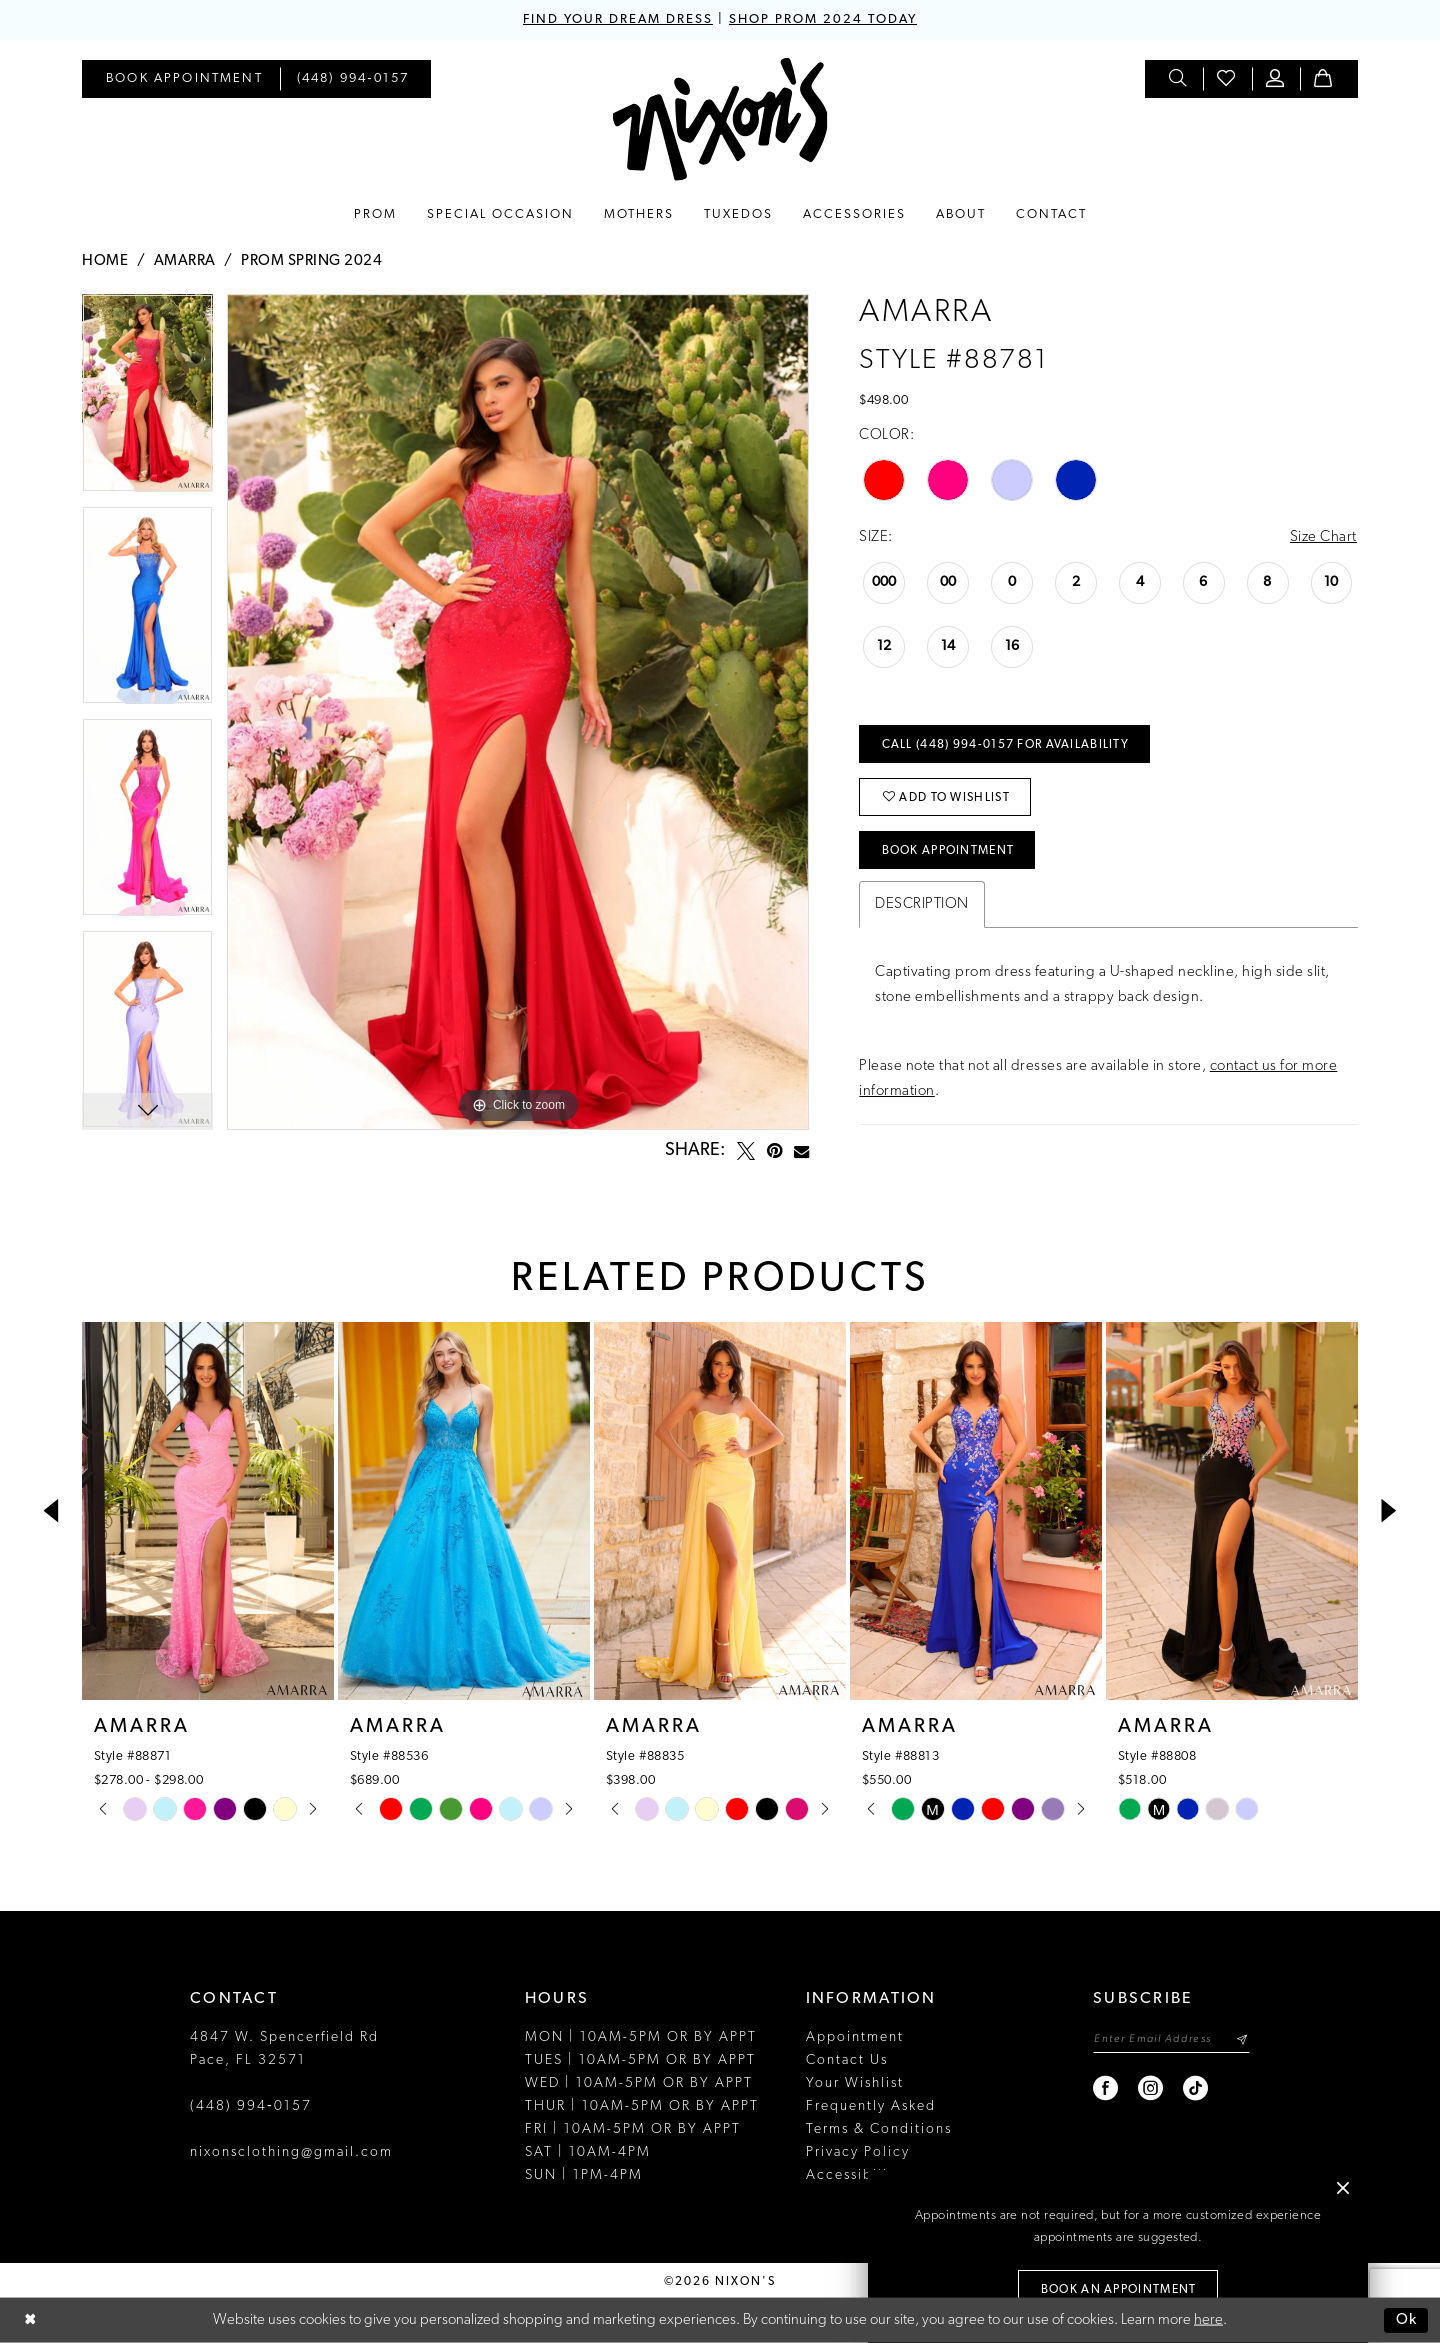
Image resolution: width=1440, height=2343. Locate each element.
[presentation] (208, 1511)
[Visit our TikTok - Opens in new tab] (1196, 2088)
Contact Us (847, 2060)
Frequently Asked (871, 2106)
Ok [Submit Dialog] (1407, 2320)
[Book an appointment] (184, 79)
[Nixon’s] (720, 119)
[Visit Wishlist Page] (1227, 79)
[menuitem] (184, 79)
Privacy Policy (858, 2152)
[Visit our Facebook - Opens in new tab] (1106, 2088)
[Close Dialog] (30, 2320)
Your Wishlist (855, 2083)
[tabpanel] (147, 400)
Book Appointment (948, 851)
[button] (1276, 79)
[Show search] (1179, 79)
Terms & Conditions (879, 2129)
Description (922, 904)
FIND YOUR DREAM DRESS (618, 19)
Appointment (855, 2037)
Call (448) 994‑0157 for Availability (1005, 745)
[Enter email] (1171, 2039)
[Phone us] (353, 79)
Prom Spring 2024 (311, 261)
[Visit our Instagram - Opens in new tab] (1151, 2088)
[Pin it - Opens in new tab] (774, 1151)
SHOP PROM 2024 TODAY (823, 19)
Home (105, 261)
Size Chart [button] (1323, 537)
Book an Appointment (1119, 2290)
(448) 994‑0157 (251, 2106)
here (1208, 2320)
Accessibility (854, 2175)
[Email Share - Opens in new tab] (801, 1151)
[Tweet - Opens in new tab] (746, 1151)
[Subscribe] (1241, 2039)
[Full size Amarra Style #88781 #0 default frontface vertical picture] (518, 712)
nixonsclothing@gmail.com (291, 2152)
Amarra (185, 261)
